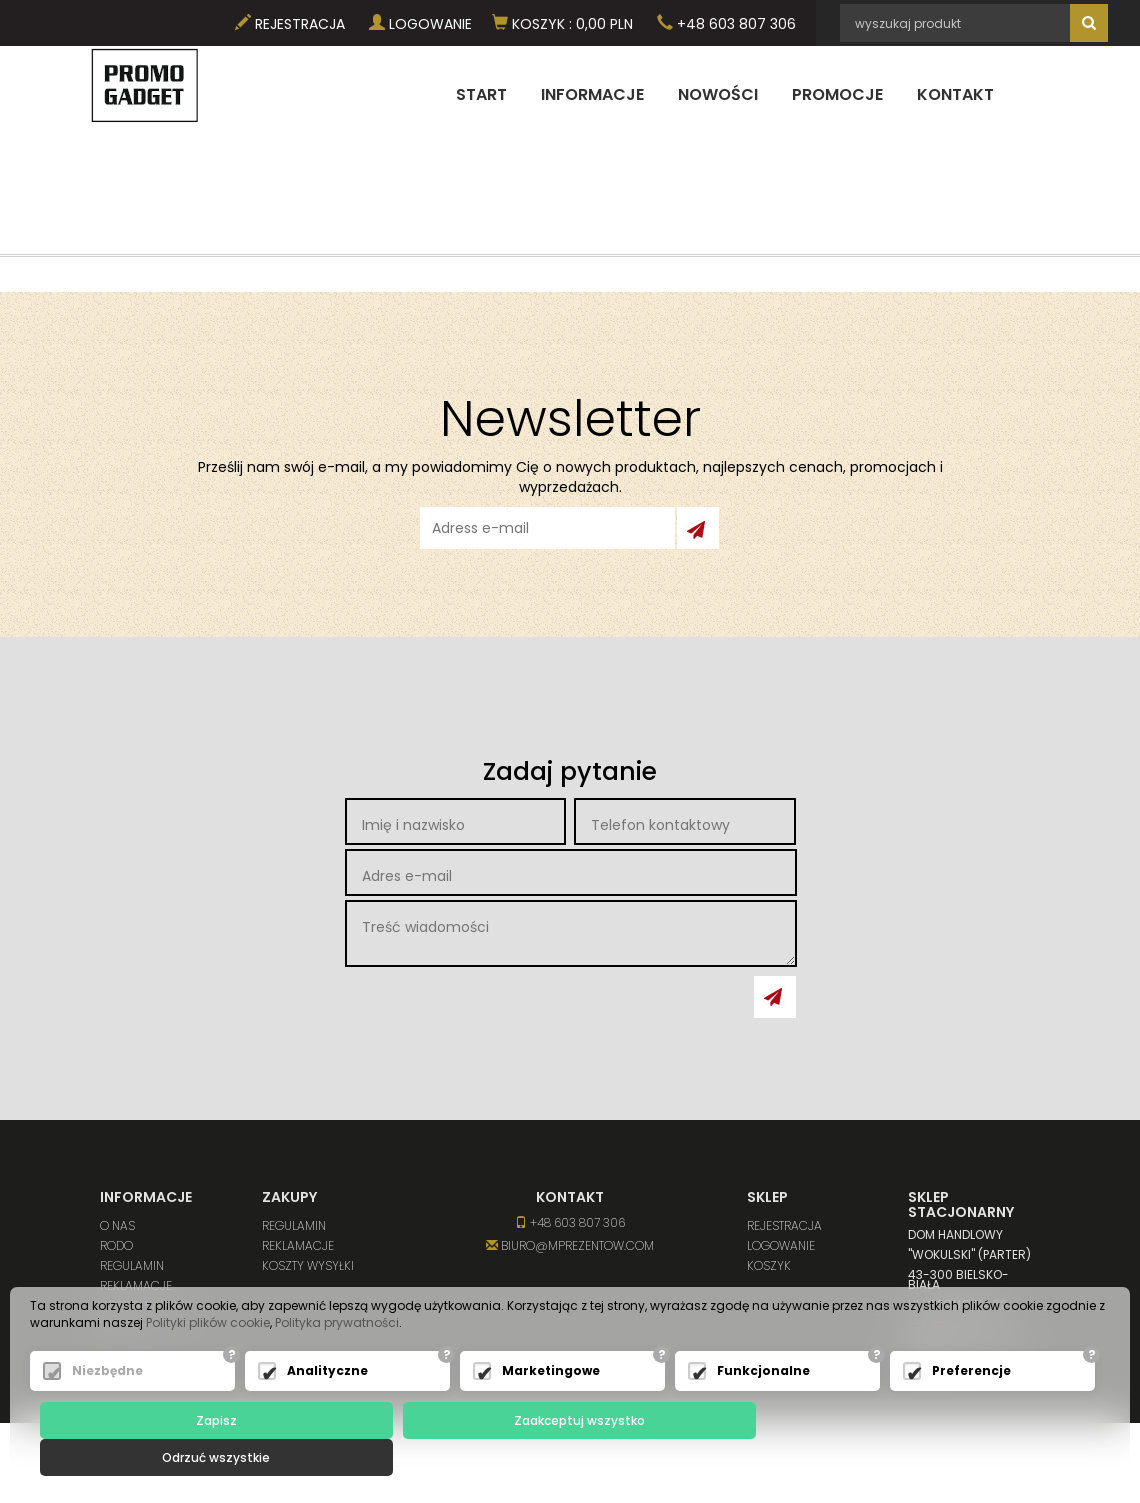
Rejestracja (290, 24)
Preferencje (971, 1408)
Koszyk (769, 1265)
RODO (116, 1245)
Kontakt (955, 94)
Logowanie (420, 24)
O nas (117, 1225)
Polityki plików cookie (208, 1360)
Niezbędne (107, 1408)
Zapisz (214, 1457)
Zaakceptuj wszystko (574, 1457)
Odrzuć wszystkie (935, 1457)
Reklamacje (136, 1285)
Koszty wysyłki (146, 1305)
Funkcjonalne (763, 1408)
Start (481, 94)
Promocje (837, 94)
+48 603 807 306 (726, 24)
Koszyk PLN (562, 24)
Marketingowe (551, 1408)
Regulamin (132, 1265)
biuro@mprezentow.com (570, 1245)
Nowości (718, 94)
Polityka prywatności (337, 1360)
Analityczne (327, 1408)
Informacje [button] (592, 94)
